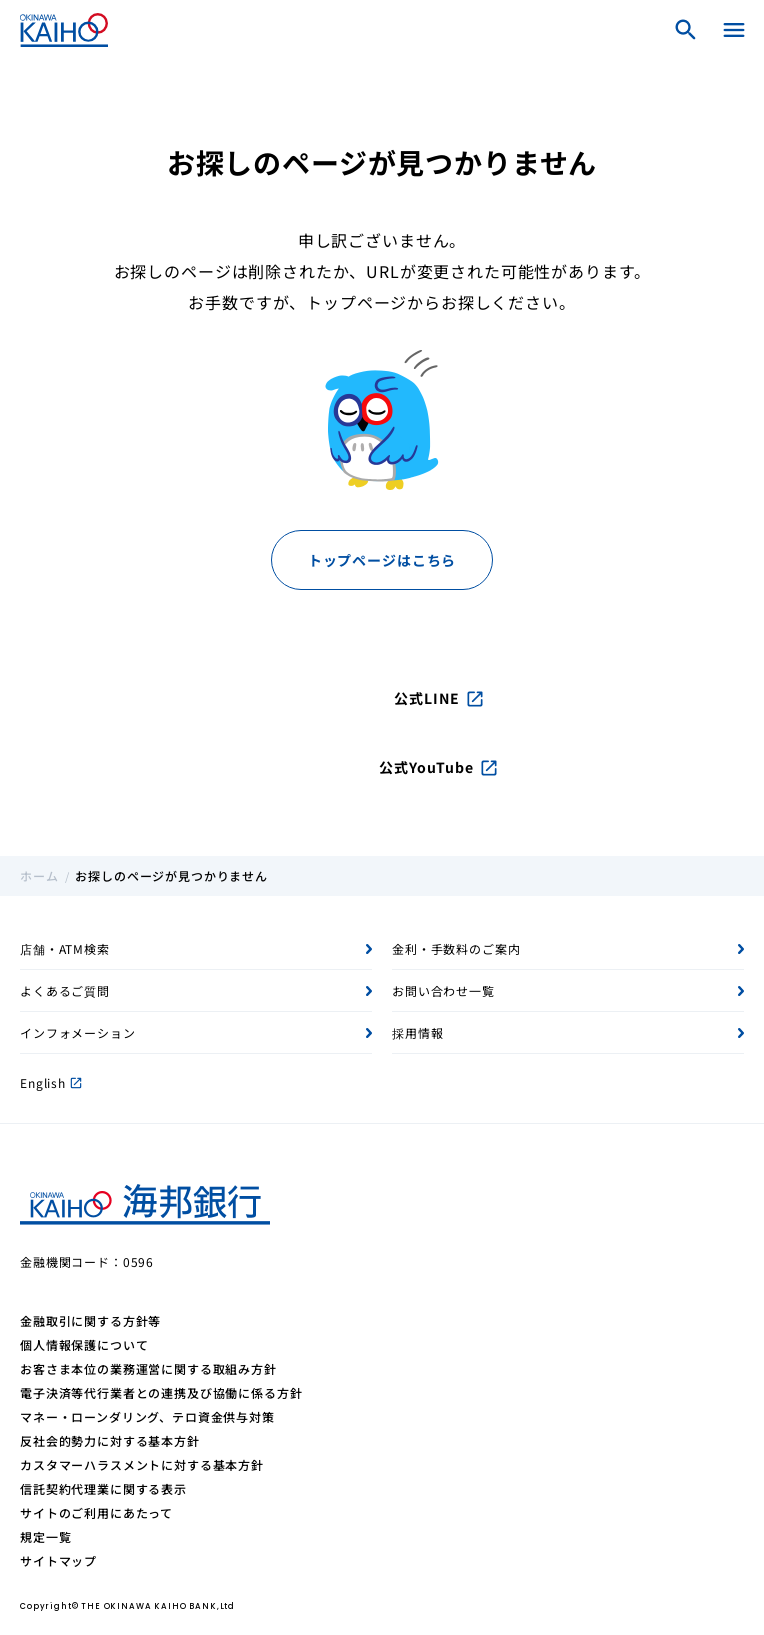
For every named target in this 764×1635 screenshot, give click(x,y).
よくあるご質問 (65, 990)
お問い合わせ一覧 (443, 990)
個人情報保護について (84, 1344)
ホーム (39, 875)
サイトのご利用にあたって (96, 1512)
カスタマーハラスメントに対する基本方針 (142, 1464)
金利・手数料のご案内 (456, 948)
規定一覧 (45, 1536)
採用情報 (417, 1032)
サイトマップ (58, 1560)
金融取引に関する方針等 (90, 1320)
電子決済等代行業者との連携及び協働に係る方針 (161, 1392)
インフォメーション (78, 1032)
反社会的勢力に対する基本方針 (110, 1440)
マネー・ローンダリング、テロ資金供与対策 (147, 1416)
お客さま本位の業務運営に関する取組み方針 (148, 1368)
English (51, 1082)
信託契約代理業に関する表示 (103, 1488)
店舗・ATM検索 (65, 948)
